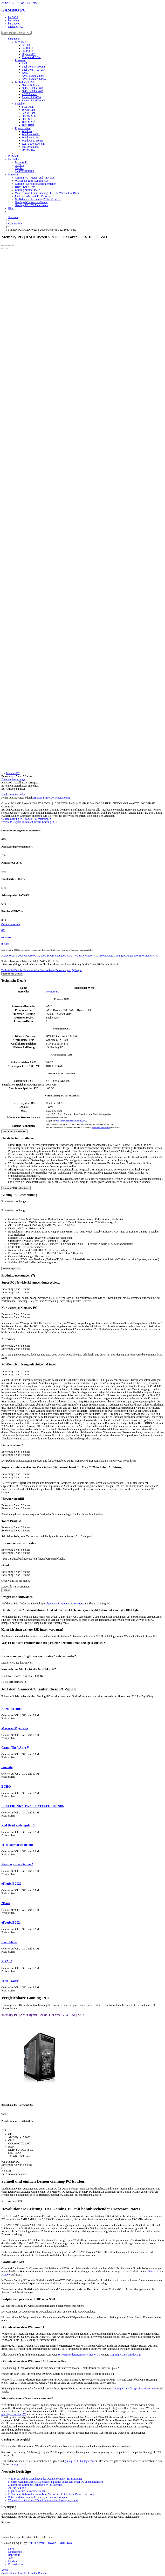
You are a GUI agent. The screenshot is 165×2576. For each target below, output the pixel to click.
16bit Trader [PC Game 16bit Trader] (10, 1981)
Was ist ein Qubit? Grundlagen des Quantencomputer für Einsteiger (45, 2478)
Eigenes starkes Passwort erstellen (27, 2490)
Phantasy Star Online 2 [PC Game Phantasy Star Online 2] (17, 1864)
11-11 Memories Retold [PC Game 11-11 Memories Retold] (17, 1845)
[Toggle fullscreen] (9, 245)
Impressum (14, 2554)
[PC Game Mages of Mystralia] (1, 1721)
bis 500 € (13, 17)
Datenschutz (15, 2551)
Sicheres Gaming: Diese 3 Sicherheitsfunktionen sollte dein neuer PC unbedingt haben (55, 2481)
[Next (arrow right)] (6, 248)
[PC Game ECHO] (1, 1779)
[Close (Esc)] (2, 245)
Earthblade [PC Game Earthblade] (9, 1942)
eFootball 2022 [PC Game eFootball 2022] (11, 1883)
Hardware (13, 2561)
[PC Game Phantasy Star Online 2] (1, 1857)
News (11, 2548)
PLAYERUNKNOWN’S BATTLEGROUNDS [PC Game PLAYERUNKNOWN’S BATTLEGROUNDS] (32, 1806)
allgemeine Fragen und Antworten (63, 1603)
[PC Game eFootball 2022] (1, 1877)
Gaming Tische (18, 2464)
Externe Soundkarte (100, 1127)
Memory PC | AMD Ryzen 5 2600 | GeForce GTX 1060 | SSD (42, 2015)
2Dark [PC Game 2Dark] (5, 1903)
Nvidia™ (153, 2271)
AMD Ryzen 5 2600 (12, 955)
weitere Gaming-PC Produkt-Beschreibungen (26, 818)
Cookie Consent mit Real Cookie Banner (23, 2573)
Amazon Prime (41, 797)
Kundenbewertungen (13, 779)
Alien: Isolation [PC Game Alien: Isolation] (11, 1708)
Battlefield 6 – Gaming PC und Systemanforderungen (37, 2497)
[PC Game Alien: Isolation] (1, 1702)
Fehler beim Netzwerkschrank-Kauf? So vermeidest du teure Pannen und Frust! (51, 2494)
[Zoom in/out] (13, 245)
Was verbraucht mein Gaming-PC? (71, 1120)
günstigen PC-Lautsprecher (79, 2461)
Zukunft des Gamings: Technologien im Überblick (35, 2484)
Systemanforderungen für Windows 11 (79, 2354)
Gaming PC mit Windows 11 (125, 2354)
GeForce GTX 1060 (35, 955)
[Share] (6, 245)
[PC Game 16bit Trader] (1, 1974)
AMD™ (5, 2274)
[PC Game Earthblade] (1, 1935)
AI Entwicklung (17, 2487)
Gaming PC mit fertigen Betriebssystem (134, 2388)
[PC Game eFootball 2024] (1, 1916)
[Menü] (4, 2569)
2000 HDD (66, 955)
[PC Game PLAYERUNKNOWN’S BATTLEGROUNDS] (1, 1799)
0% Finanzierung (60, 797)
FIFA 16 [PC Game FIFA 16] (6, 1961)
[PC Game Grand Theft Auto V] (1, 1741)
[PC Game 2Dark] (1, 1896)
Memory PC (13, 773)
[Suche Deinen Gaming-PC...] (16, 33)
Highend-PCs (15, 26)
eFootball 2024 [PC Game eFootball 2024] (11, 1922)
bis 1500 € (14, 23)
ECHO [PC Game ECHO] (6, 1786)
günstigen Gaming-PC (13, 2414)
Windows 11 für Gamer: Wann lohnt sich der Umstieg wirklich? (43, 2500)
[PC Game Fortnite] (1, 1760)
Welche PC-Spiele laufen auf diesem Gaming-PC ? (29, 821)
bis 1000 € (14, 20)
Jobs (10, 2557)
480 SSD (79, 955)
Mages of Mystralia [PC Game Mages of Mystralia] (14, 1728)
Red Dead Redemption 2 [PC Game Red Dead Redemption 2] (18, 1825)
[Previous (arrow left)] (2, 248)
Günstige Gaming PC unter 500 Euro (123, 955)
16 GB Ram (53, 955)
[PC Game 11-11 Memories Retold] (1, 1838)
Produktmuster (16, 2564)
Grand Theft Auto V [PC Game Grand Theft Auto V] (15, 1747)
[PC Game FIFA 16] (1, 1954)
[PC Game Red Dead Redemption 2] (1, 1818)
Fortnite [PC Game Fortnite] (6, 1767)
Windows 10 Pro (93, 955)
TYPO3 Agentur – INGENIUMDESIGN (49, 2542)
